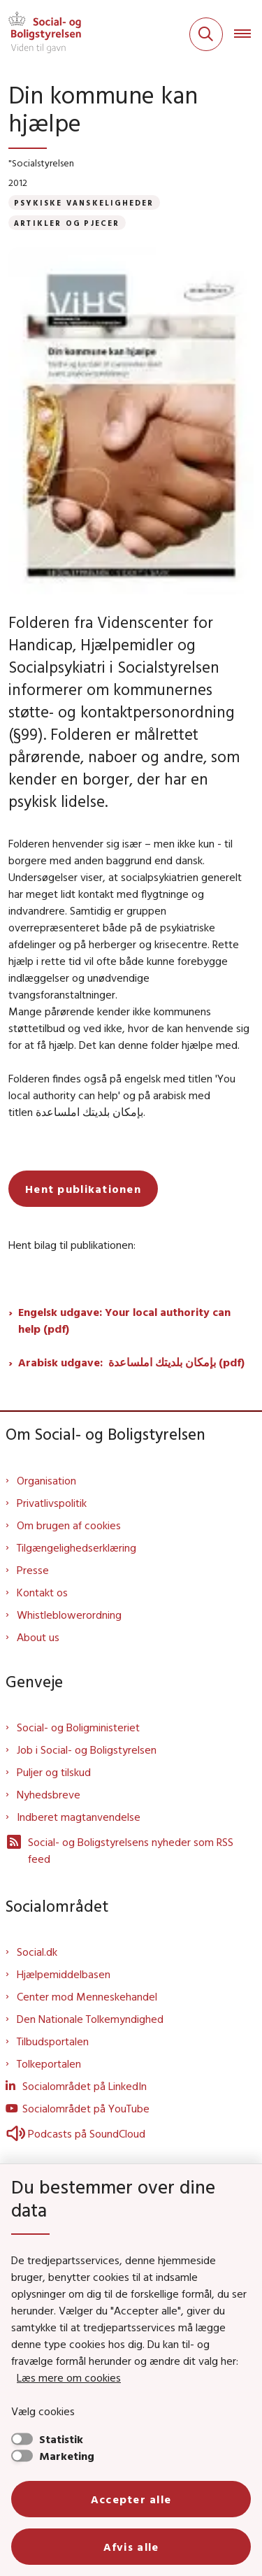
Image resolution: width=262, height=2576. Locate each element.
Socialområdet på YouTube (86, 2108)
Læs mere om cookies (69, 2377)
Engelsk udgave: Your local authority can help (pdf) (124, 1320)
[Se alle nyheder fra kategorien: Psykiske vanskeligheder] (84, 202)
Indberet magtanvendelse (78, 1817)
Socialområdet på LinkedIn (84, 2086)
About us (38, 1637)
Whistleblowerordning (69, 1615)
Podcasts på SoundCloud (75, 2133)
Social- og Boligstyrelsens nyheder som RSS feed (119, 1849)
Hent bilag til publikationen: (72, 1245)
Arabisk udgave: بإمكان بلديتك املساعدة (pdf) (131, 1362)
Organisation (46, 1480)
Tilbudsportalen (53, 2041)
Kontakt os (42, 1592)
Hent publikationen (83, 1189)
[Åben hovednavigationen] (248, 34)
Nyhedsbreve (48, 1794)
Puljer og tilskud (54, 1772)
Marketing (66, 2456)
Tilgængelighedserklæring (76, 1547)
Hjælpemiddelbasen (63, 1974)
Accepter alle (131, 2499)
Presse (33, 1570)
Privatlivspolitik (52, 1503)
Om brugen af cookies (69, 1525)
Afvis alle (131, 2547)
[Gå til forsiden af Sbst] (40, 34)
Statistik (61, 2439)
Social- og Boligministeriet (78, 1727)
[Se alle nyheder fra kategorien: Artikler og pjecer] (67, 222)
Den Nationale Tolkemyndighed (90, 2019)
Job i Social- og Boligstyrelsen (87, 1749)
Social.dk (37, 1952)
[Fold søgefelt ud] (206, 34)
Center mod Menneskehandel (87, 1996)
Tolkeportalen (49, 2063)
